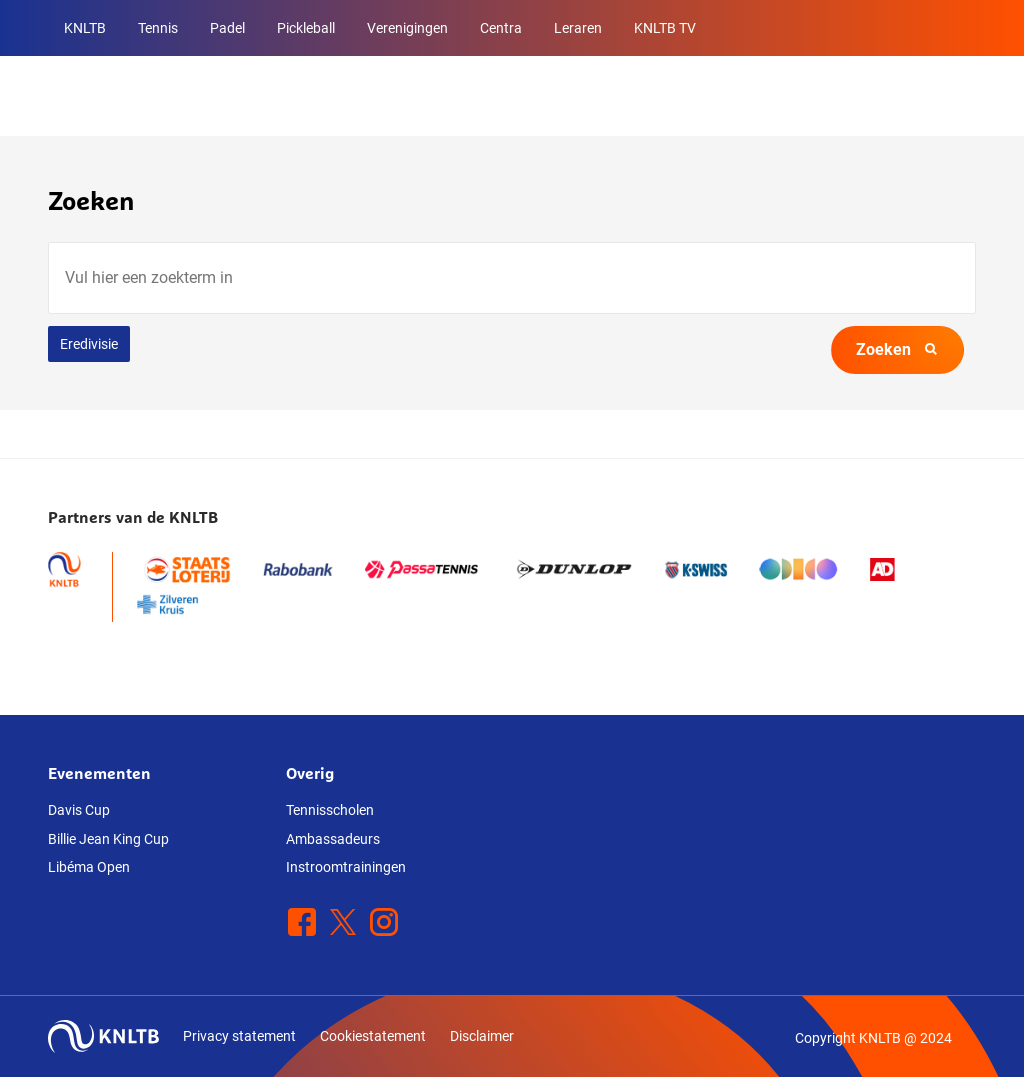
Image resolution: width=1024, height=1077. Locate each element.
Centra (501, 28)
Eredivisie (89, 344)
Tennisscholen (330, 810)
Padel (227, 28)
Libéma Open (89, 867)
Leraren (578, 28)
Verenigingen (407, 28)
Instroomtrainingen (346, 867)
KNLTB (85, 28)
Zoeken (897, 349)
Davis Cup (79, 810)
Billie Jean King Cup (108, 839)
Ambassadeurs (333, 839)
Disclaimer (482, 1036)
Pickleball (306, 28)
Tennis (158, 28)
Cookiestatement (373, 1036)
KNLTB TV (665, 28)
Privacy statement (239, 1036)
